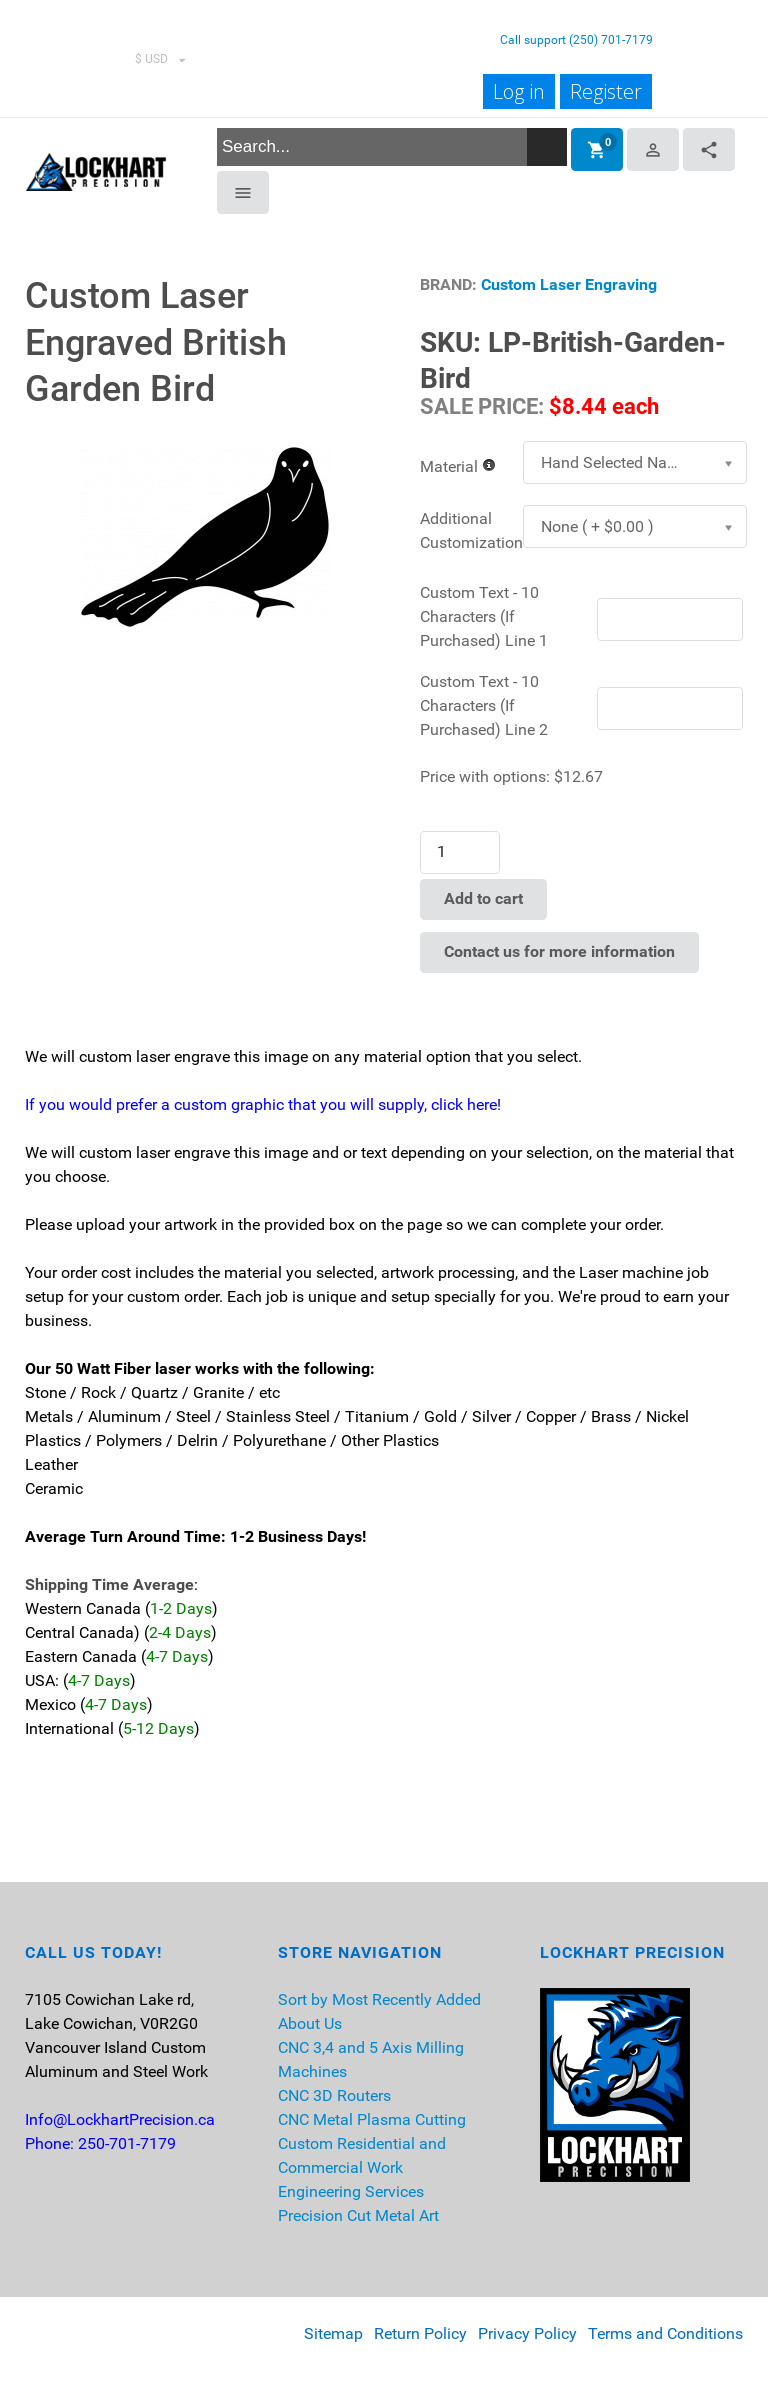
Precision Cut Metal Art (358, 2215)
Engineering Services (351, 2191)
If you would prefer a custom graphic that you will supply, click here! (263, 1104)
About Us (310, 2023)
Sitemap (333, 2333)
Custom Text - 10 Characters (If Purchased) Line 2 (484, 705)
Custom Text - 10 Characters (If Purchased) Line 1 (484, 616)
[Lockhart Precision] (96, 169)
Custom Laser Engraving (569, 284)
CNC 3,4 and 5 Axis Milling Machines (371, 2059)
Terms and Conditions (665, 2333)
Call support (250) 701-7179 (576, 40)
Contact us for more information (559, 951)
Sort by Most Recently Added (379, 1999)
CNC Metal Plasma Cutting (372, 2119)
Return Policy (420, 2333)
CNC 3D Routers (334, 2095)
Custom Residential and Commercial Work (362, 2155)
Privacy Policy (527, 2333)
